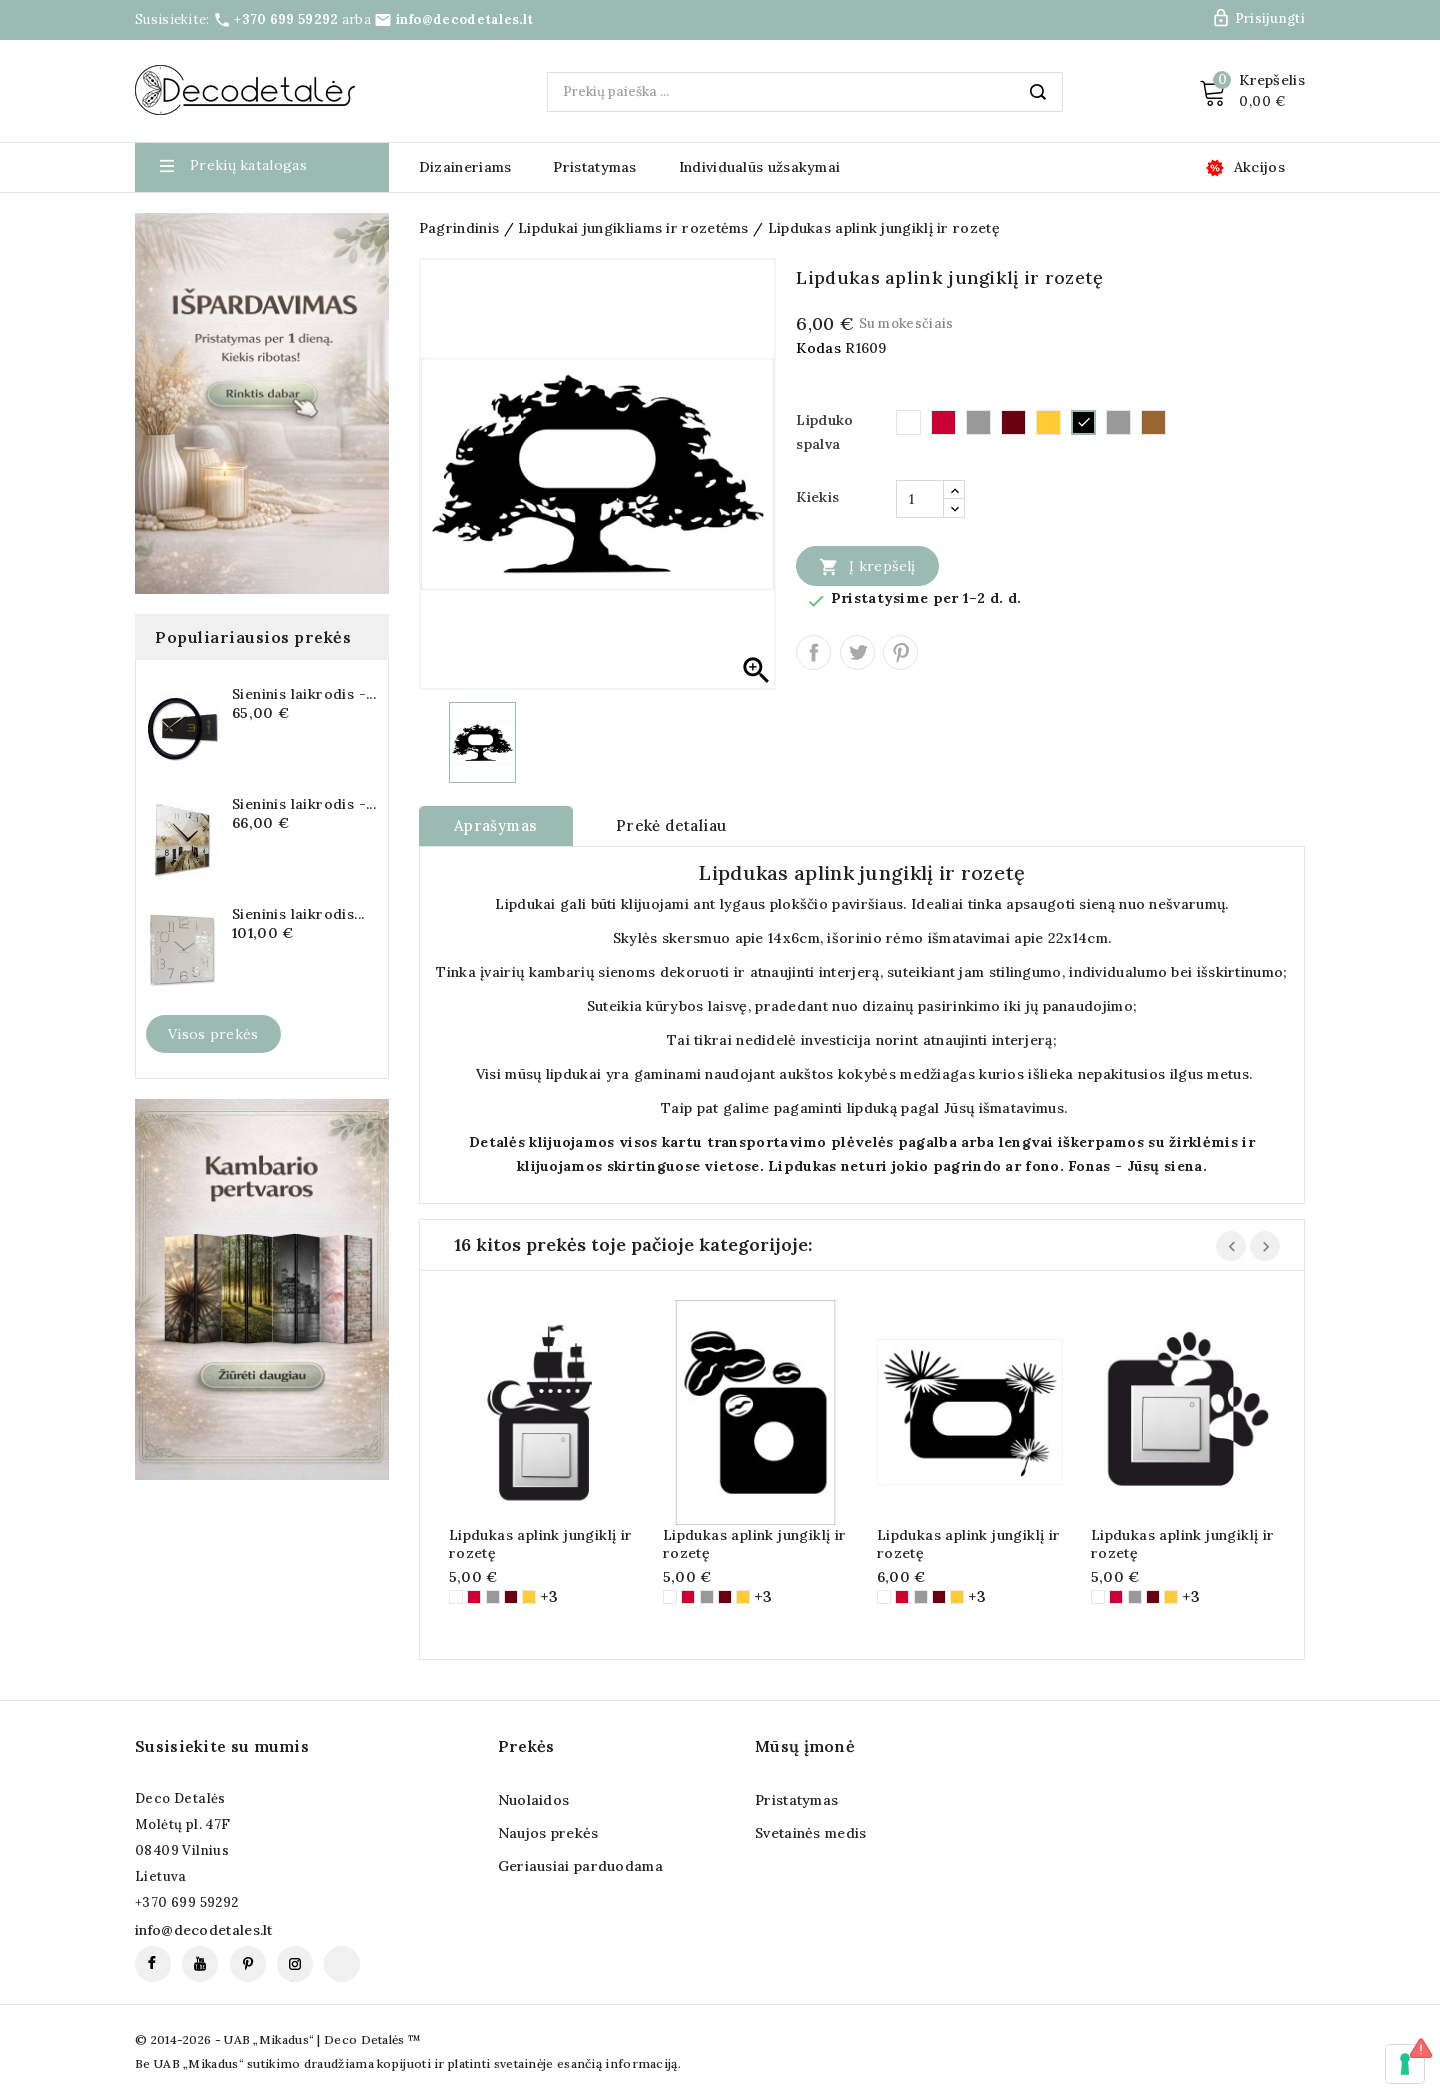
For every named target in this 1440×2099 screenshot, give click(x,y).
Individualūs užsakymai (760, 167)
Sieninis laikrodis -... (304, 694)
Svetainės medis (811, 1833)
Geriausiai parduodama (580, 1866)
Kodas (818, 348)
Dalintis (813, 652)
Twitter (857, 652)
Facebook (153, 1964)
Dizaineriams (465, 167)
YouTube (200, 1964)
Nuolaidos (534, 1800)
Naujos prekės (548, 1833)
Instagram (295, 1964)
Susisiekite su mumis (222, 1746)
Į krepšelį (867, 566)
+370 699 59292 (286, 19)
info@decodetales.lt (465, 19)
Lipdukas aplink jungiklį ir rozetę (541, 1544)
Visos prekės (213, 1034)
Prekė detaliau (671, 825)
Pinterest (900, 652)
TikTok (342, 1964)
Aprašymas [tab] (496, 825)
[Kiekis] (920, 499)
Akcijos (1259, 167)
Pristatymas (594, 167)
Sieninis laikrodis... (298, 914)
